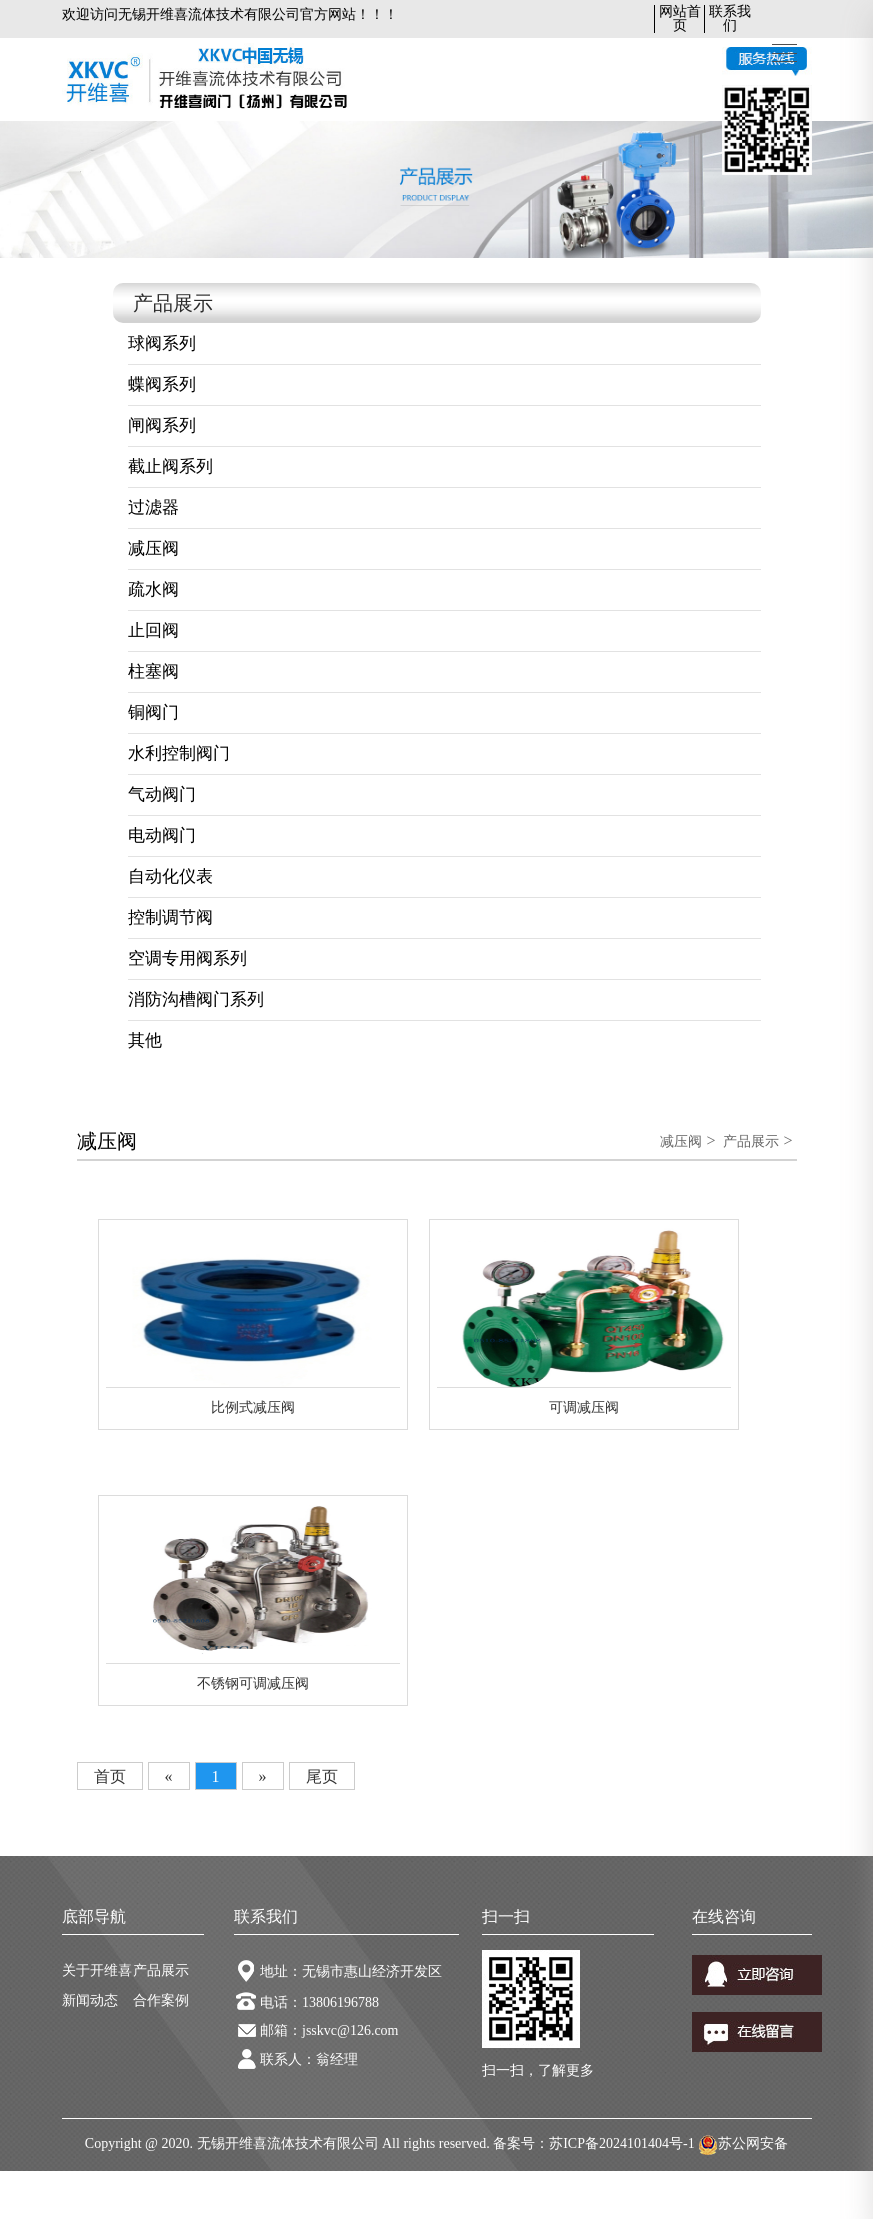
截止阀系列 (170, 466)
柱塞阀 (153, 671)
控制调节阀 (170, 917)
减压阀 (153, 548)
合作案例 (161, 2000)
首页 (110, 1776)
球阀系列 (162, 343)
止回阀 (153, 630)
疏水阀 (153, 589)
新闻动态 (90, 2000)
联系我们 (730, 18)
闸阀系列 (162, 425)
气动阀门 (162, 794)
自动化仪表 (170, 876)
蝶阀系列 (162, 384)
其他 (145, 1040)
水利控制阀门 (179, 753)
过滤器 (153, 507)
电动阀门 (162, 835)
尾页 (322, 1776)
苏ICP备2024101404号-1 (621, 2143)
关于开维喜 (97, 1970)
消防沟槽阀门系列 (196, 999)
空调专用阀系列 (187, 958)
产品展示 (751, 1141)
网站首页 (680, 18)
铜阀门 (153, 712)
